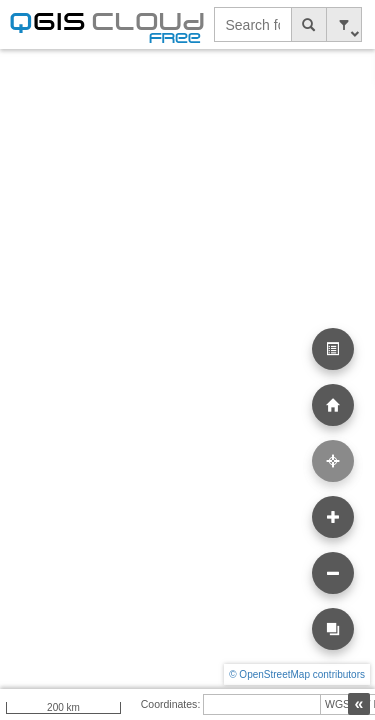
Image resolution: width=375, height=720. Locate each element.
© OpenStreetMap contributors (297, 674)
